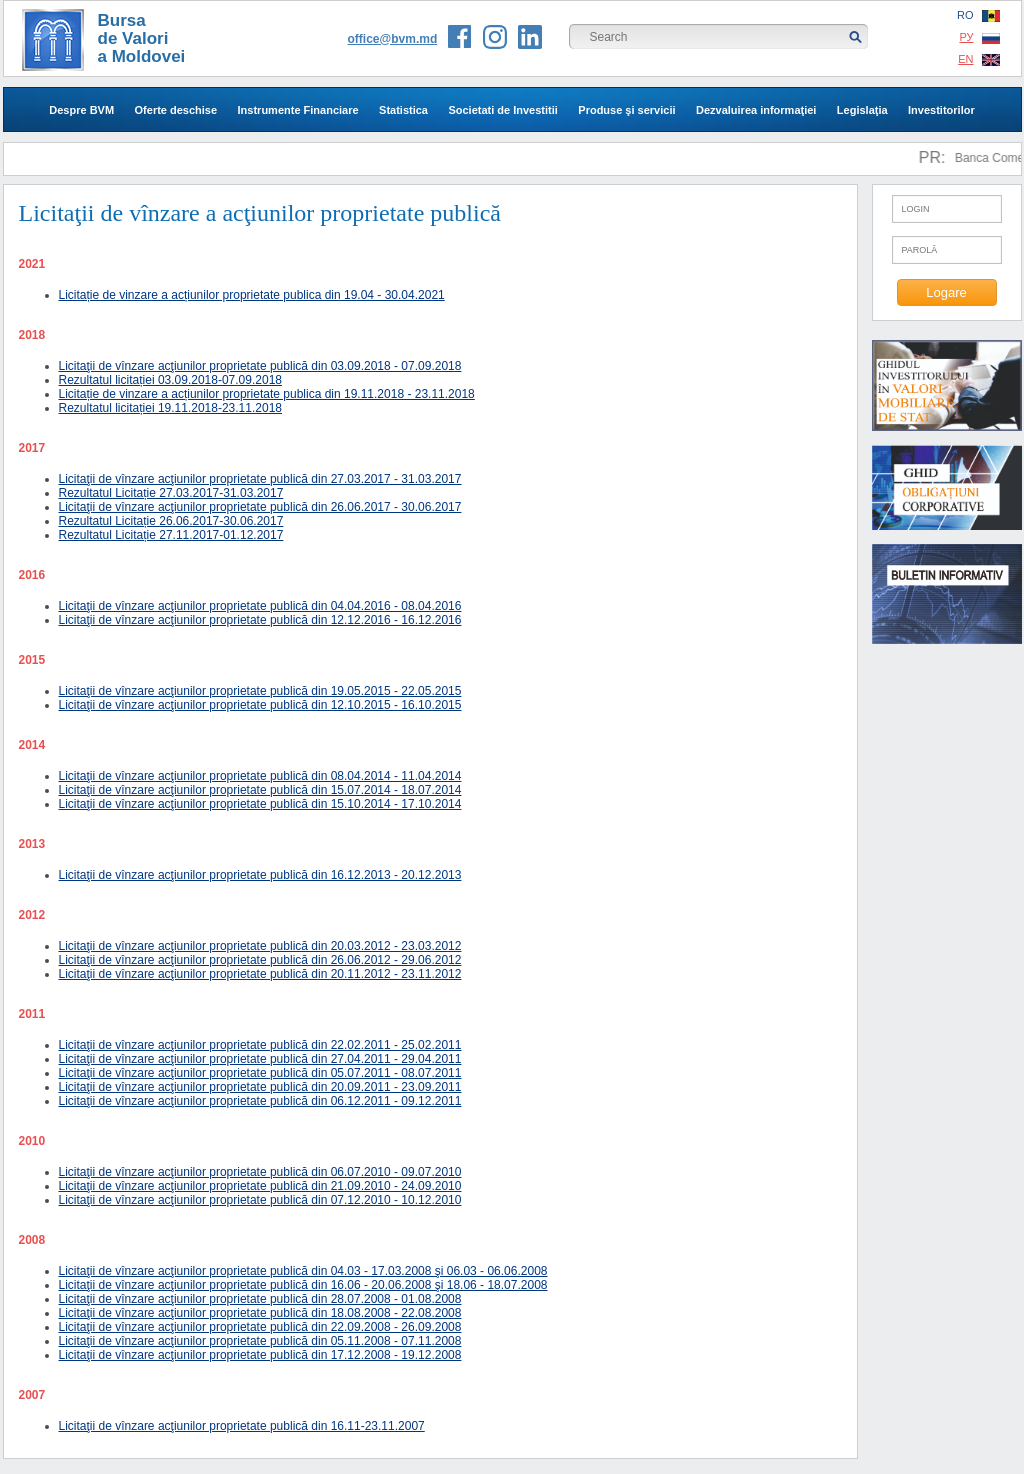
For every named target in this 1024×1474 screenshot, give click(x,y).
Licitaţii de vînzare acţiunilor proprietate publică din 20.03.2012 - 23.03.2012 (260, 946)
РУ (979, 37)
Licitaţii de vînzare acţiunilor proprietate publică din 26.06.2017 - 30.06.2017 (260, 507)
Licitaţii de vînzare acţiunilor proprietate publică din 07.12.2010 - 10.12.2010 (260, 1200)
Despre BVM (81, 110)
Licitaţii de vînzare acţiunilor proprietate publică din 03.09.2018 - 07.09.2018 (260, 366)
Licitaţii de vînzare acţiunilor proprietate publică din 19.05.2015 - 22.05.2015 (260, 691)
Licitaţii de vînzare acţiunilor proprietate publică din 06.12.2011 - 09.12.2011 (260, 1101)
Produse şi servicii (626, 110)
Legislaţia (862, 110)
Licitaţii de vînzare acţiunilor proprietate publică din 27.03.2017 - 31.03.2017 (260, 479)
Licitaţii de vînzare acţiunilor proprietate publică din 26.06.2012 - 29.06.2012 (260, 960)
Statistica (403, 110)
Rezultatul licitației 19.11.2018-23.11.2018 (171, 408)
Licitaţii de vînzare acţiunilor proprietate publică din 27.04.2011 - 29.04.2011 (260, 1059)
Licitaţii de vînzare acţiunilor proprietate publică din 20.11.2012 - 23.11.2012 (260, 974)
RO (978, 15)
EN (978, 59)
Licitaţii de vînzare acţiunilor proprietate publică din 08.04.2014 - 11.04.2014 (260, 776)
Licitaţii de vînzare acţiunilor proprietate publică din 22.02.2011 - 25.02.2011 (260, 1045)
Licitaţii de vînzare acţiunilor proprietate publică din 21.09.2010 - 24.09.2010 (260, 1186)
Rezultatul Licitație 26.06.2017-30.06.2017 (171, 521)
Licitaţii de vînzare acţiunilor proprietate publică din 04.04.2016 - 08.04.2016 (260, 606)
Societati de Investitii (502, 110)
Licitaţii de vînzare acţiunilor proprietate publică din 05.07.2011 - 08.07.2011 (260, 1073)
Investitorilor (941, 110)
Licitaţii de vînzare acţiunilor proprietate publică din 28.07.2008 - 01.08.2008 (260, 1299)
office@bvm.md (393, 39)
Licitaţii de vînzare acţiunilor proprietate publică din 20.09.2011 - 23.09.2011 (260, 1087)
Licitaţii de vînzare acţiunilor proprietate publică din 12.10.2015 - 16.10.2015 (260, 705)
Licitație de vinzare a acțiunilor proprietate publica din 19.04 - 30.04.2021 (252, 295)
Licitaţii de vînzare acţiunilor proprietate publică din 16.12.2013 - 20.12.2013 (260, 875)
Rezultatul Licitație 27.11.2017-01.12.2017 (171, 535)
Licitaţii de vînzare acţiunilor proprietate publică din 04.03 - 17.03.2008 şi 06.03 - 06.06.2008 (303, 1271)
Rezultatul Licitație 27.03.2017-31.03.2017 (171, 493)
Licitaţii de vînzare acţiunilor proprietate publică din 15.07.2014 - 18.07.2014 (260, 790)
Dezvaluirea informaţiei (756, 110)
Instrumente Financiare (298, 110)
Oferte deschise (176, 110)
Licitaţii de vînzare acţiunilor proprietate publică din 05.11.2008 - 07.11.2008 (260, 1341)
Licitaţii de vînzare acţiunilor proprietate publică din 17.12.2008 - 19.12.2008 (260, 1355)
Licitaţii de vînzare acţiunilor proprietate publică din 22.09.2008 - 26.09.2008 (260, 1327)
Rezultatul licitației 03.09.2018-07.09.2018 (171, 380)
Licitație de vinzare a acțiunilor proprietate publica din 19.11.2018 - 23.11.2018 (267, 394)
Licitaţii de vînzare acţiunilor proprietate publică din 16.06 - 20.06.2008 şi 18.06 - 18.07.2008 (303, 1285)
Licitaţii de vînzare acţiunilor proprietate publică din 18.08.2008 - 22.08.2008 (260, 1313)
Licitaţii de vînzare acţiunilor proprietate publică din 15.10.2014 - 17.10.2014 (260, 804)
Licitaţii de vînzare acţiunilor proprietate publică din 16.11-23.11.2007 (242, 1426)
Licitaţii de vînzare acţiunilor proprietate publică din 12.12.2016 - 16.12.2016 (260, 620)
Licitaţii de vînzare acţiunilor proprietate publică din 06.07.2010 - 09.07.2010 (260, 1172)
